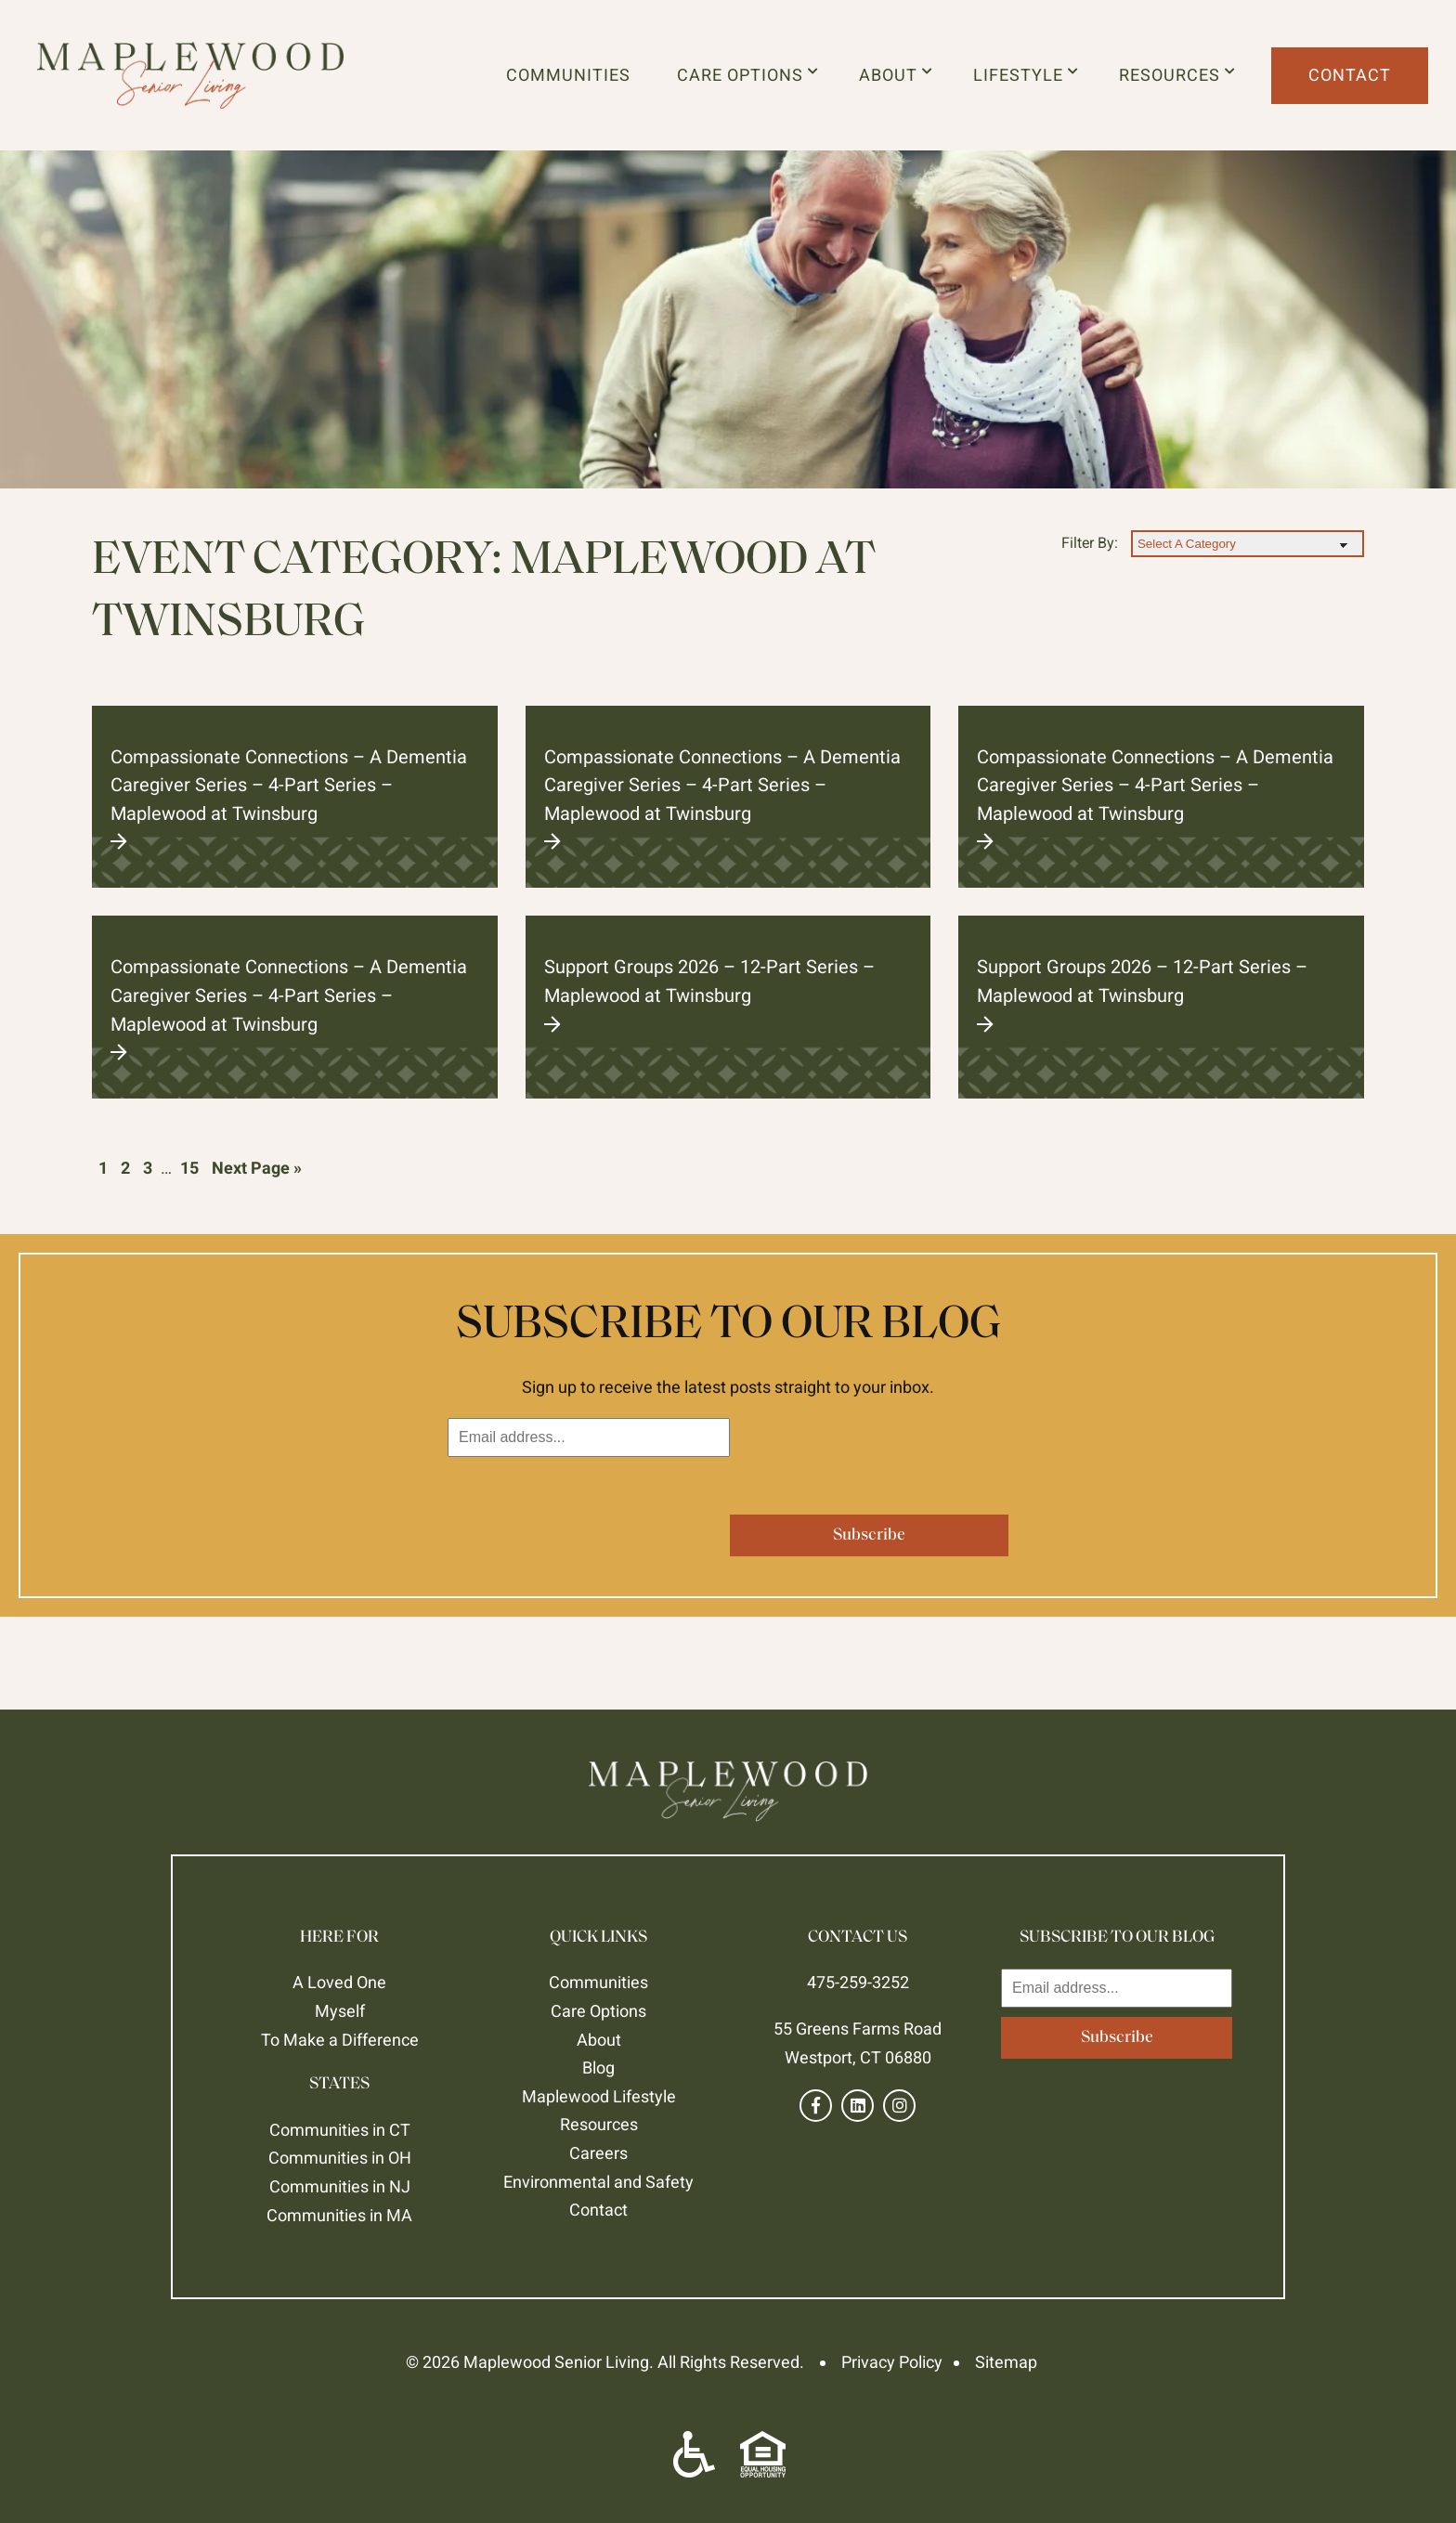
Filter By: (1089, 543)
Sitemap (1006, 2362)
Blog (598, 2067)
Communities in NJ (339, 2186)
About (896, 75)
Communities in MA (339, 2215)
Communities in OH (339, 2157)
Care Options (748, 75)
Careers (598, 2153)
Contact (1349, 75)
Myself (340, 2011)
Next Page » (257, 1167)
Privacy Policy (891, 2362)
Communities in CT (339, 2129)
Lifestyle (1026, 75)
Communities (568, 75)
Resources (1177, 75)
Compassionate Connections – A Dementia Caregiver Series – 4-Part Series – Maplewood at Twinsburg (294, 799)
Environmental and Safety (598, 2181)
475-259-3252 (858, 1982)
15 (189, 1167)
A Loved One (339, 1982)
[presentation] (589, 1502)
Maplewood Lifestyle (599, 2096)
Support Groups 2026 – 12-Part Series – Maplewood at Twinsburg (728, 994)
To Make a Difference (340, 2039)
